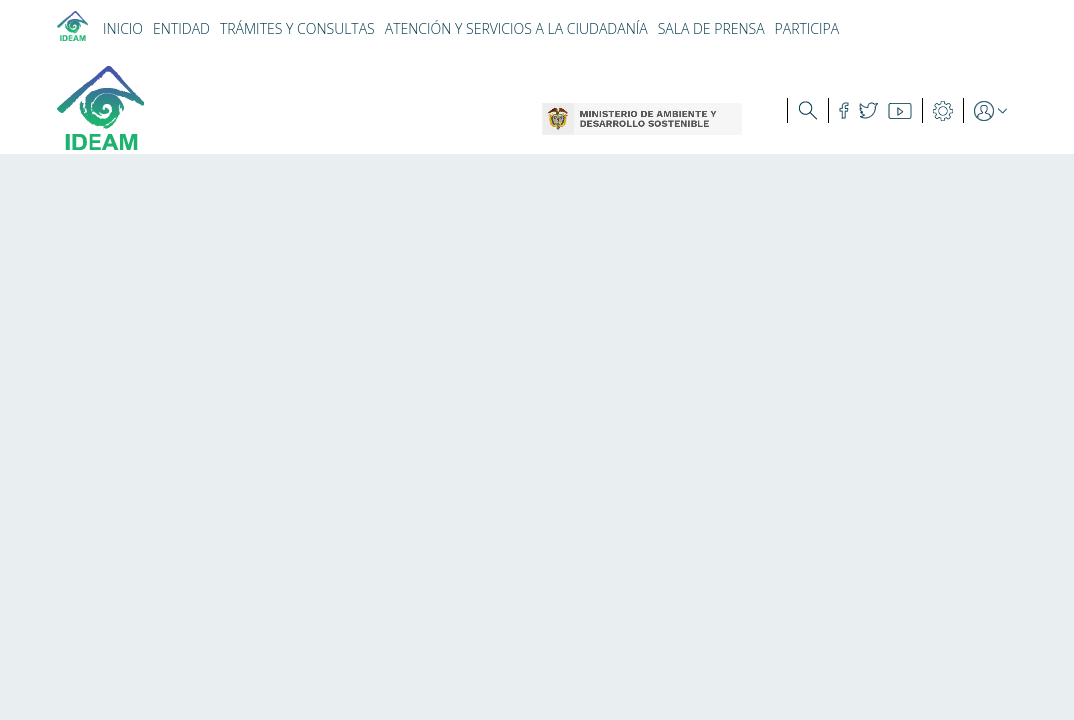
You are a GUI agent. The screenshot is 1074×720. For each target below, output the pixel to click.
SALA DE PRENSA (711, 28)
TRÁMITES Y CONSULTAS (297, 28)
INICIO (123, 28)
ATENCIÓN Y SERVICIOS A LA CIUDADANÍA (516, 28)
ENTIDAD (181, 28)
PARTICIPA (807, 28)
